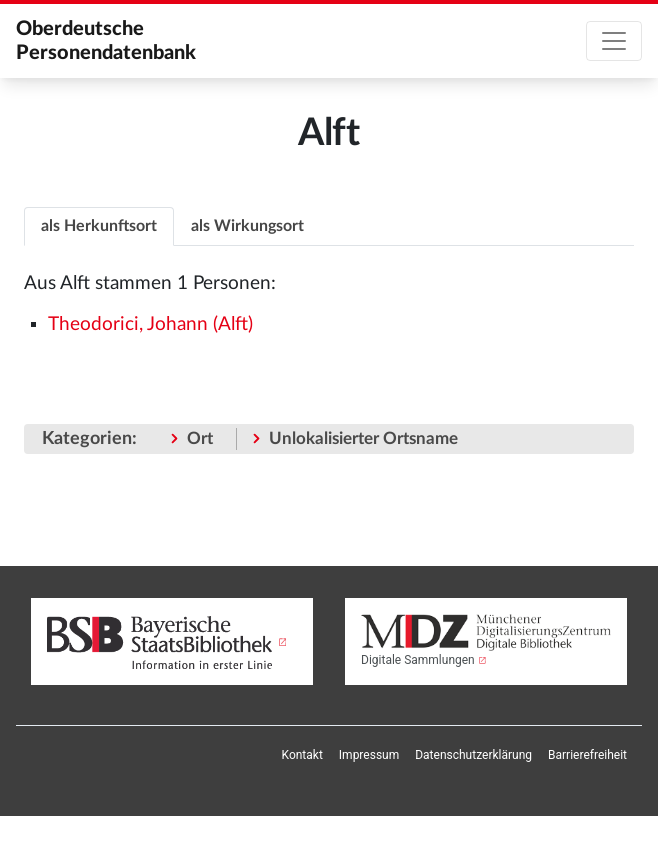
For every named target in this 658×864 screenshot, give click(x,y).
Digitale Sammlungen (418, 660)
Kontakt (302, 755)
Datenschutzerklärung (473, 755)
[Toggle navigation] (614, 41)
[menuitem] (302, 755)
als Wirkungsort (247, 226)
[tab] (99, 225)
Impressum (369, 755)
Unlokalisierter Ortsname (363, 438)
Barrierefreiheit (587, 755)
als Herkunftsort (99, 226)
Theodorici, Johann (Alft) (150, 324)
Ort (200, 438)
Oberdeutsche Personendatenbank (106, 41)
